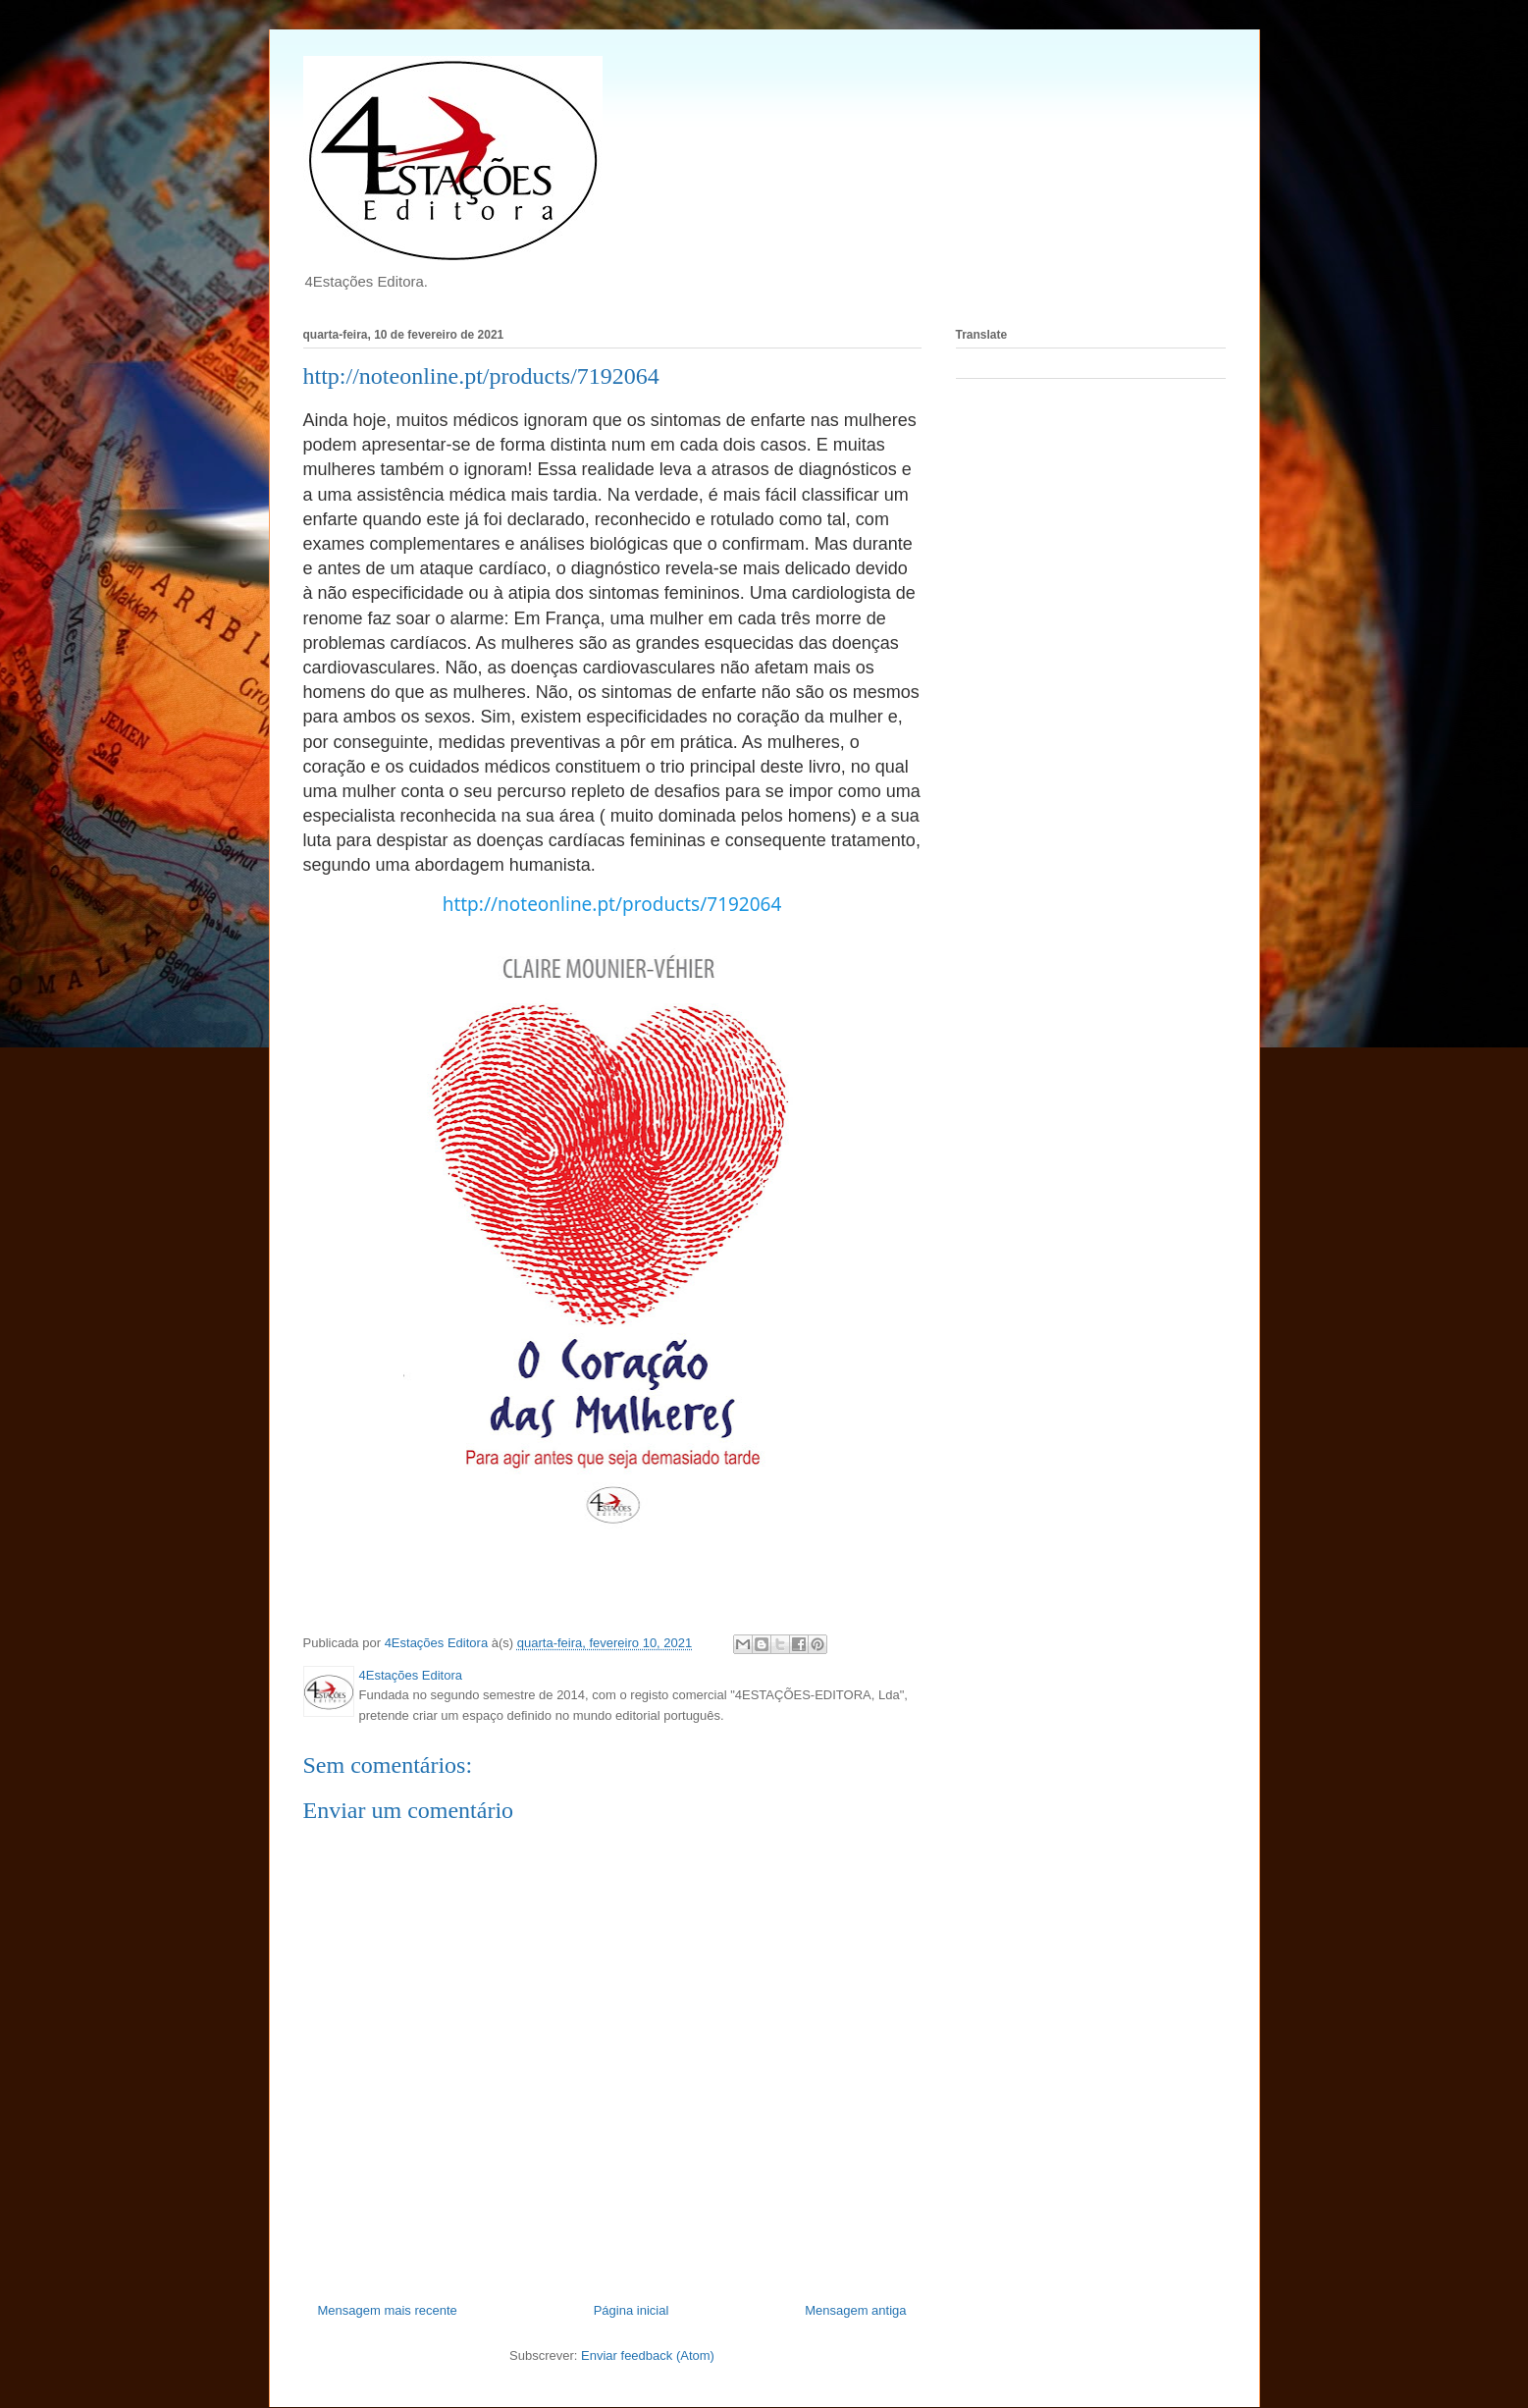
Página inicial (631, 2310)
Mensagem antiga (855, 2310)
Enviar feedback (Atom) (647, 2355)
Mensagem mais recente (387, 2310)
